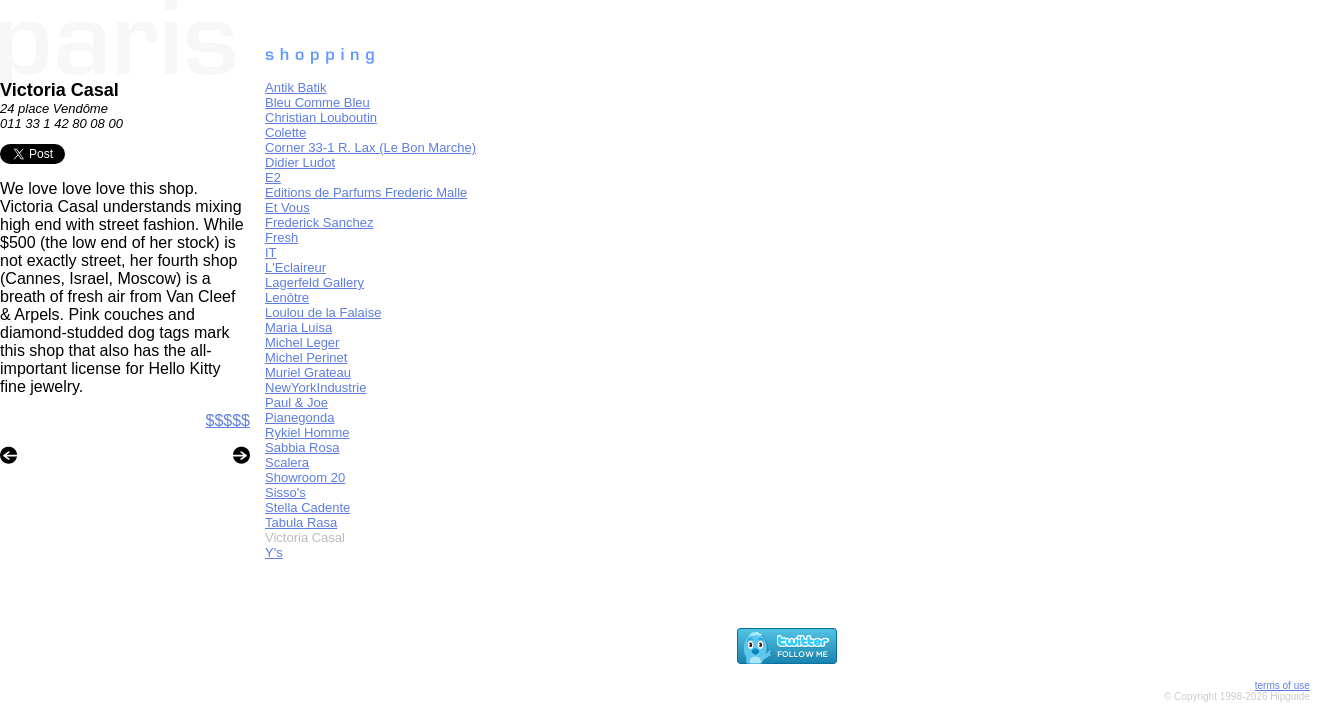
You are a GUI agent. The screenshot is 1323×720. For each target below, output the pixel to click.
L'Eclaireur (295, 267)
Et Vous (287, 207)
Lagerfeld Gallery (314, 282)
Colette (285, 132)
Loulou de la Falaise (323, 312)
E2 (273, 177)
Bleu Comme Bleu (317, 102)
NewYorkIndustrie (315, 387)
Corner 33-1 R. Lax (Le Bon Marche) (370, 147)
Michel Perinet (306, 357)
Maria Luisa (298, 327)
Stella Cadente (307, 507)
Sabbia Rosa (302, 447)
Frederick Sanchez (319, 222)
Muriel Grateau (308, 372)
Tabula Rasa (301, 522)
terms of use (1282, 685)
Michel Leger (302, 342)
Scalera (287, 462)
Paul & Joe (296, 402)
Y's (274, 552)
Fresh (281, 237)
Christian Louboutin (321, 117)
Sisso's (285, 492)
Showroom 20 (305, 477)
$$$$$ (228, 420)
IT (271, 252)
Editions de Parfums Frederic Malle (366, 192)
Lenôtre (287, 297)
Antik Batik (295, 87)
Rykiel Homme (307, 432)
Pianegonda (299, 417)
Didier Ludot (300, 162)
